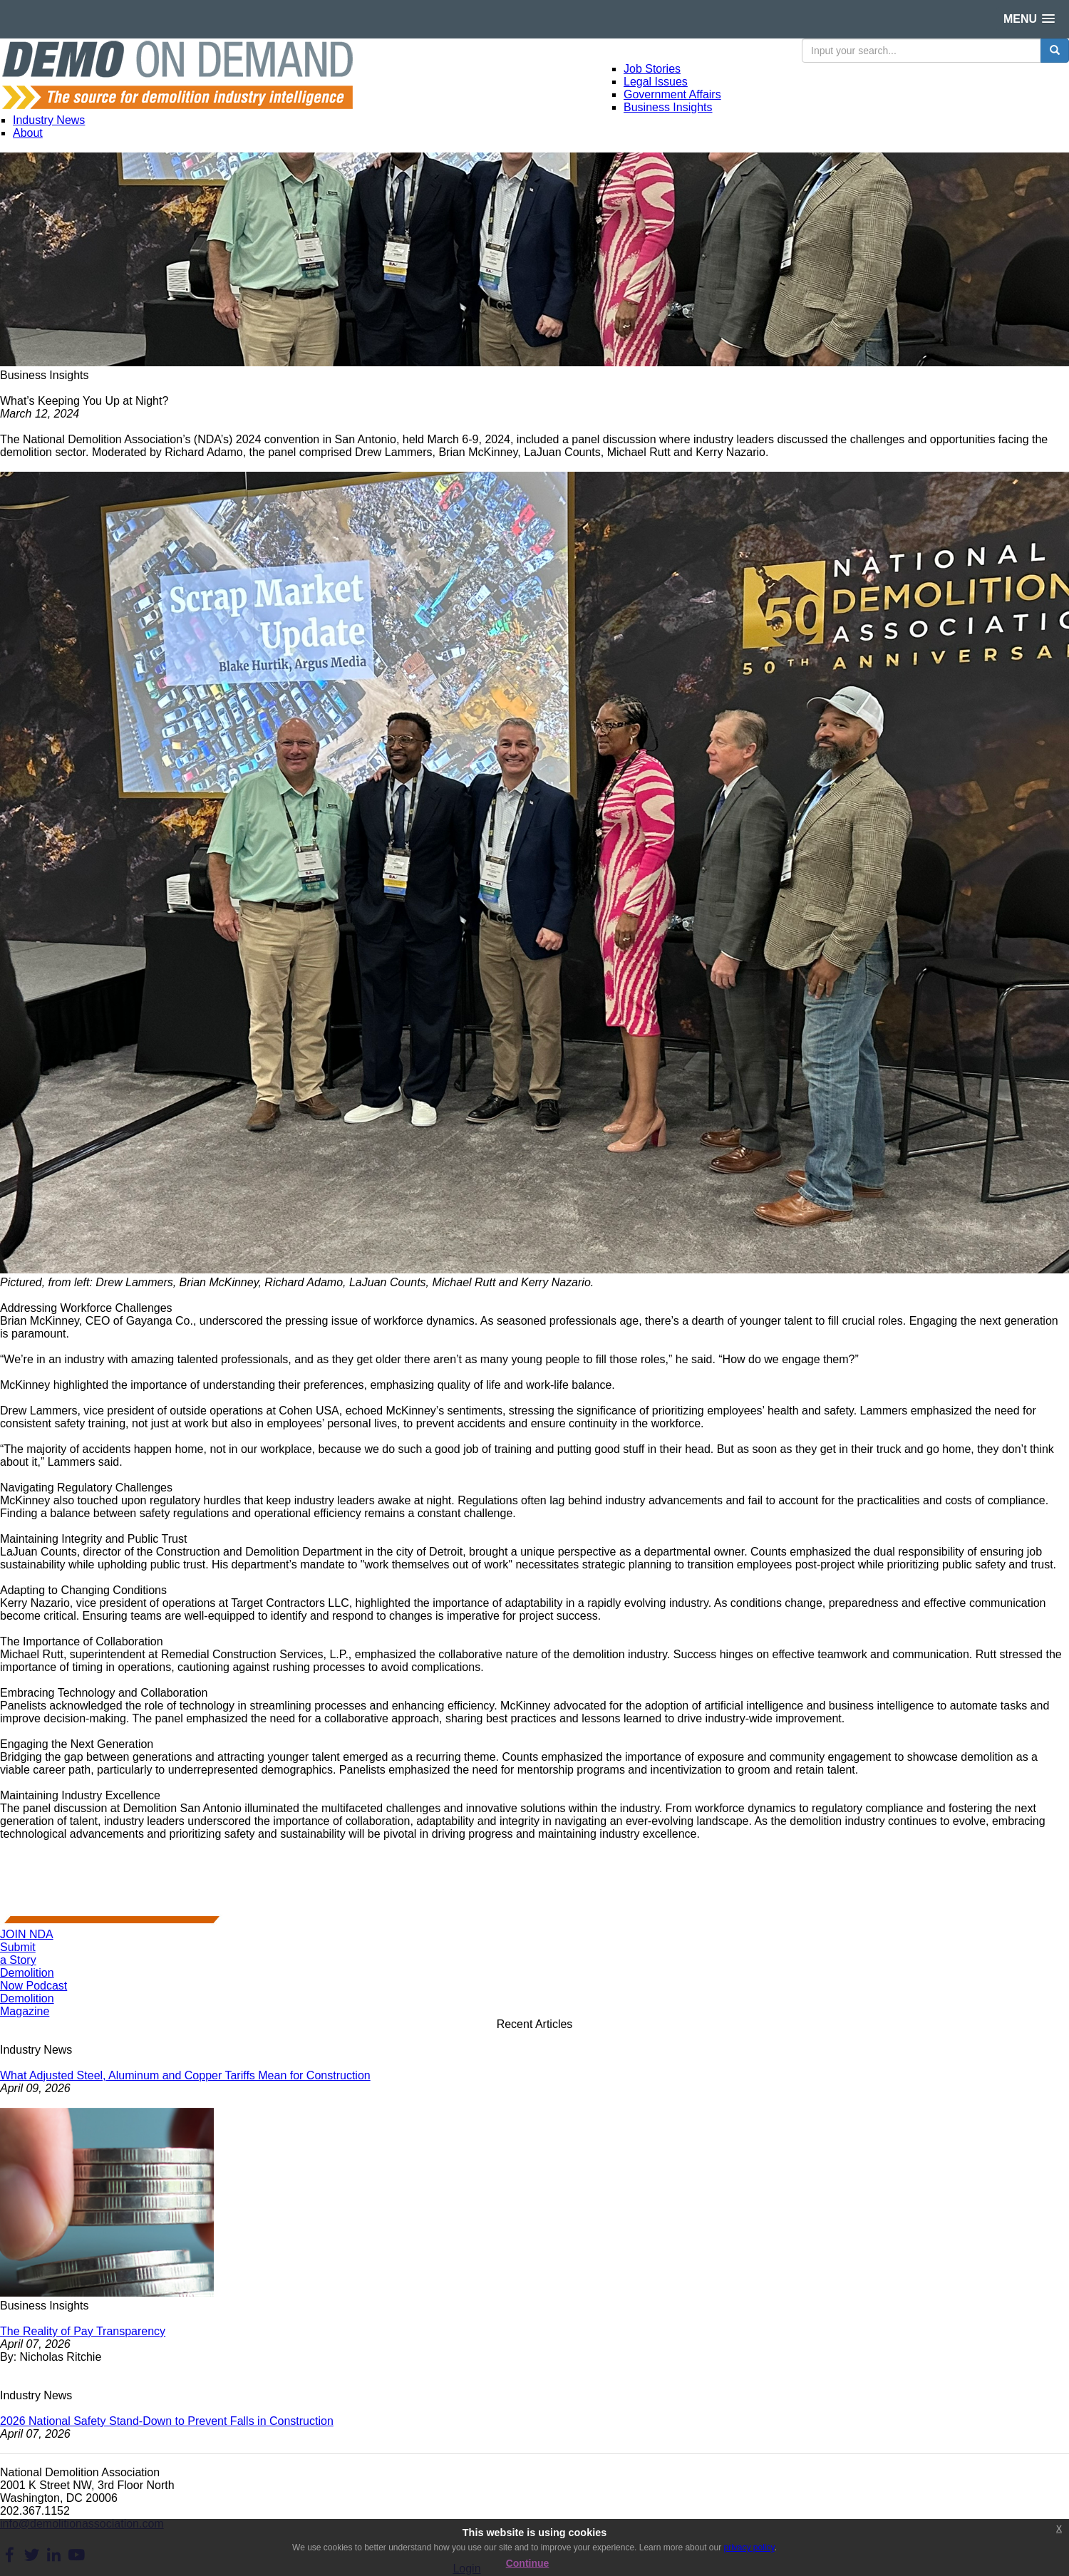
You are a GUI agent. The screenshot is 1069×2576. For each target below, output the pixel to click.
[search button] (1054, 50)
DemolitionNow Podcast (33, 1979)
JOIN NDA (26, 1934)
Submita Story (18, 1953)
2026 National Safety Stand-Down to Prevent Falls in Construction (167, 2421)
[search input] (921, 50)
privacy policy (748, 2547)
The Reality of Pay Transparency (82, 2331)
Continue (527, 2563)
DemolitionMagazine (27, 2004)
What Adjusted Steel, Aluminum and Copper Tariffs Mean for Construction (185, 2075)
